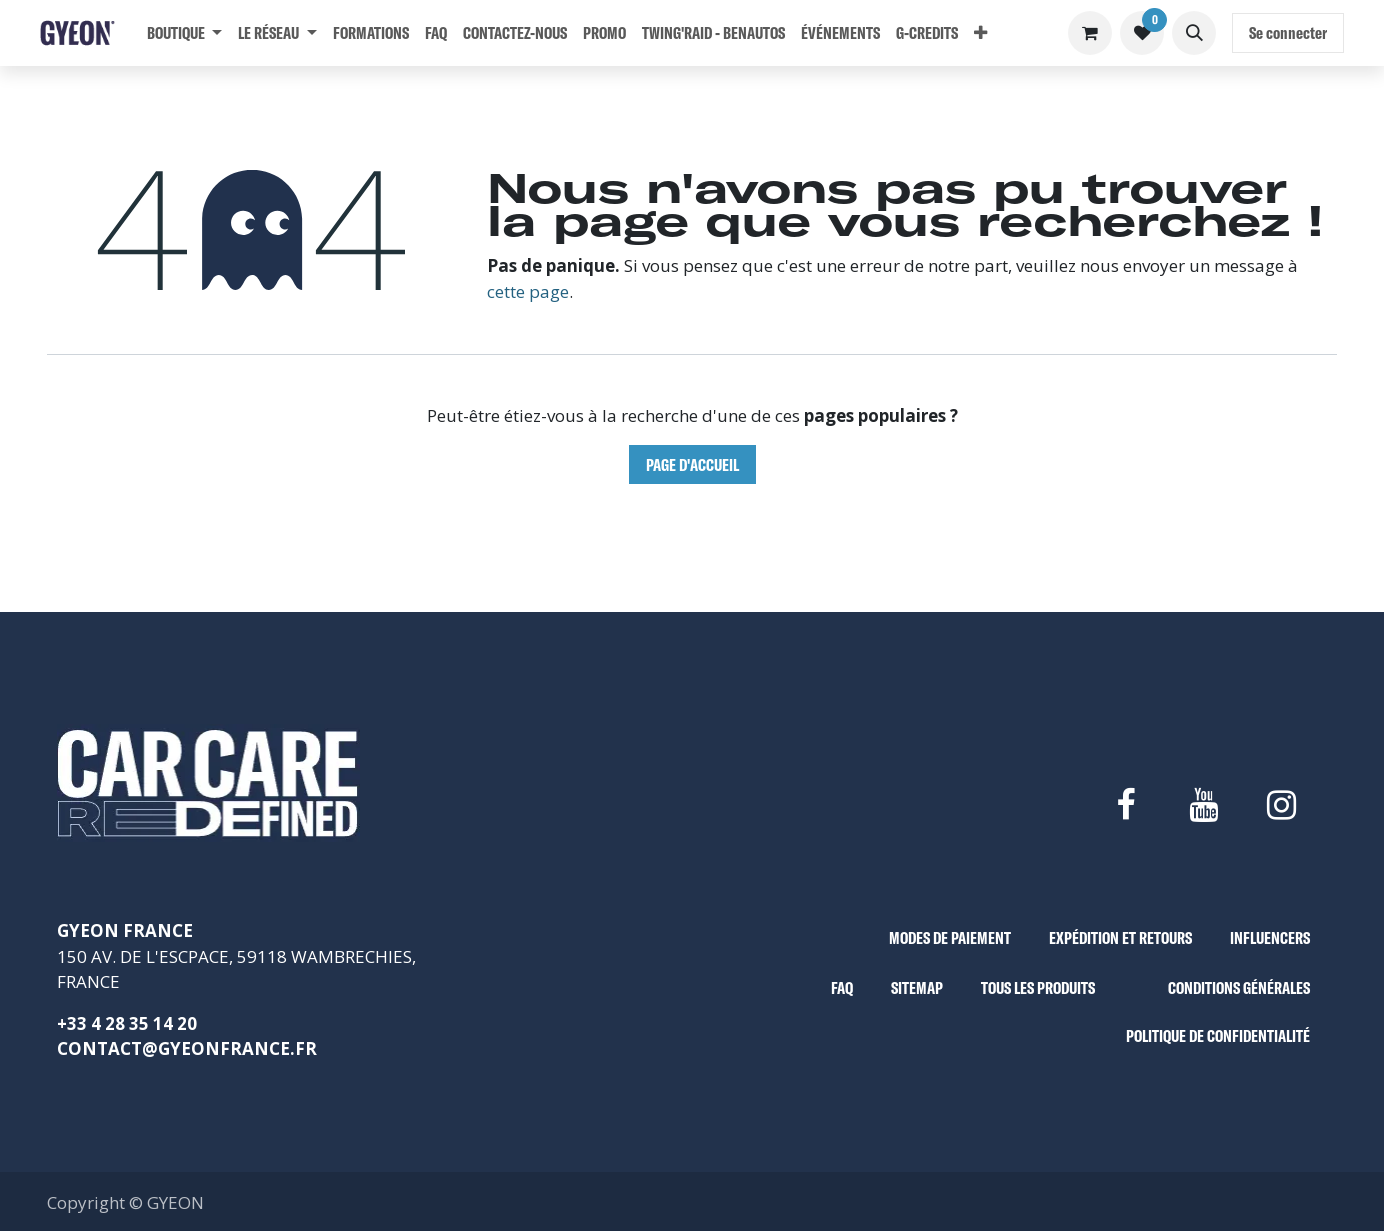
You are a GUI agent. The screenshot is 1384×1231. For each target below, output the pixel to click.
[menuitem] (184, 33)
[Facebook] (1125, 805)
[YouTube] (1203, 805)
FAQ (842, 987)
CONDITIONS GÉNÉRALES (1239, 987)
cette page (528, 291)
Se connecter (1288, 32)
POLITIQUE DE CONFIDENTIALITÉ (1218, 1035)
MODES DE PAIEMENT (950, 937)
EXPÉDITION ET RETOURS (1120, 937)
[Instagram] (1282, 805)
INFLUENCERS (1270, 937)
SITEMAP (917, 987)
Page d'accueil (692, 464)
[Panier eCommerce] (1090, 33)
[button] (1194, 33)
